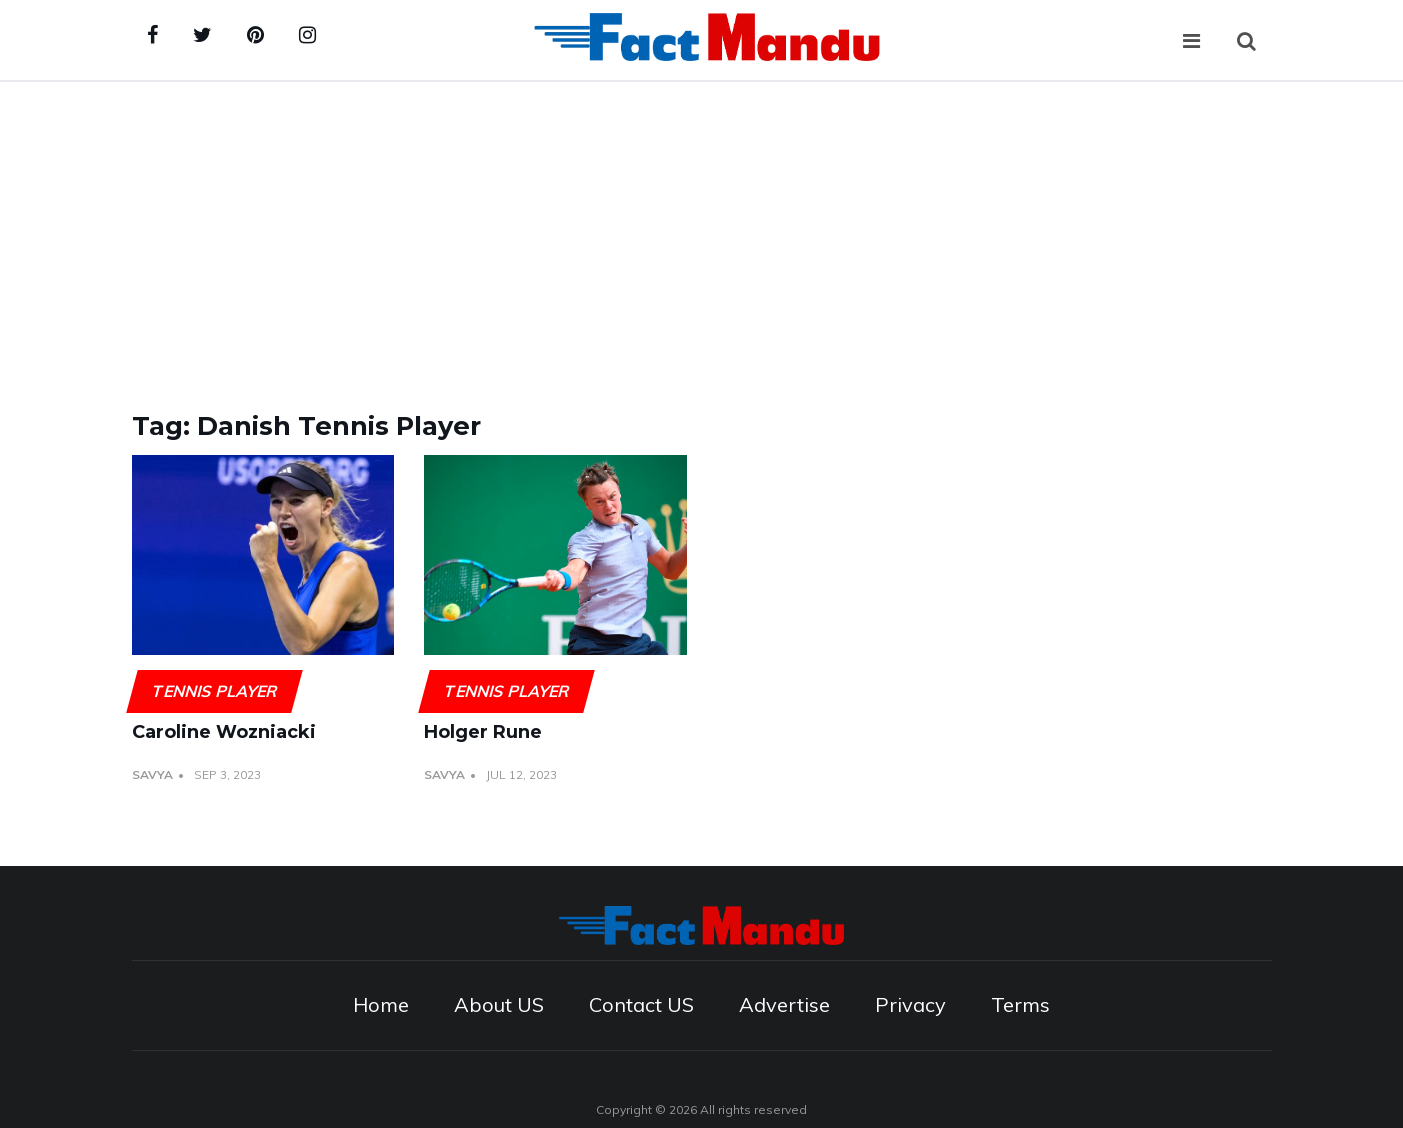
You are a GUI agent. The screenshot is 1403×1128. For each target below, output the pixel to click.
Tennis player (214, 691)
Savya (152, 774)
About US (499, 1004)
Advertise (784, 1004)
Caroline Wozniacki (224, 732)
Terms (1020, 1004)
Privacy (910, 1004)
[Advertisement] (702, 232)
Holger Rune (483, 732)
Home (381, 1004)
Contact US (641, 1004)
